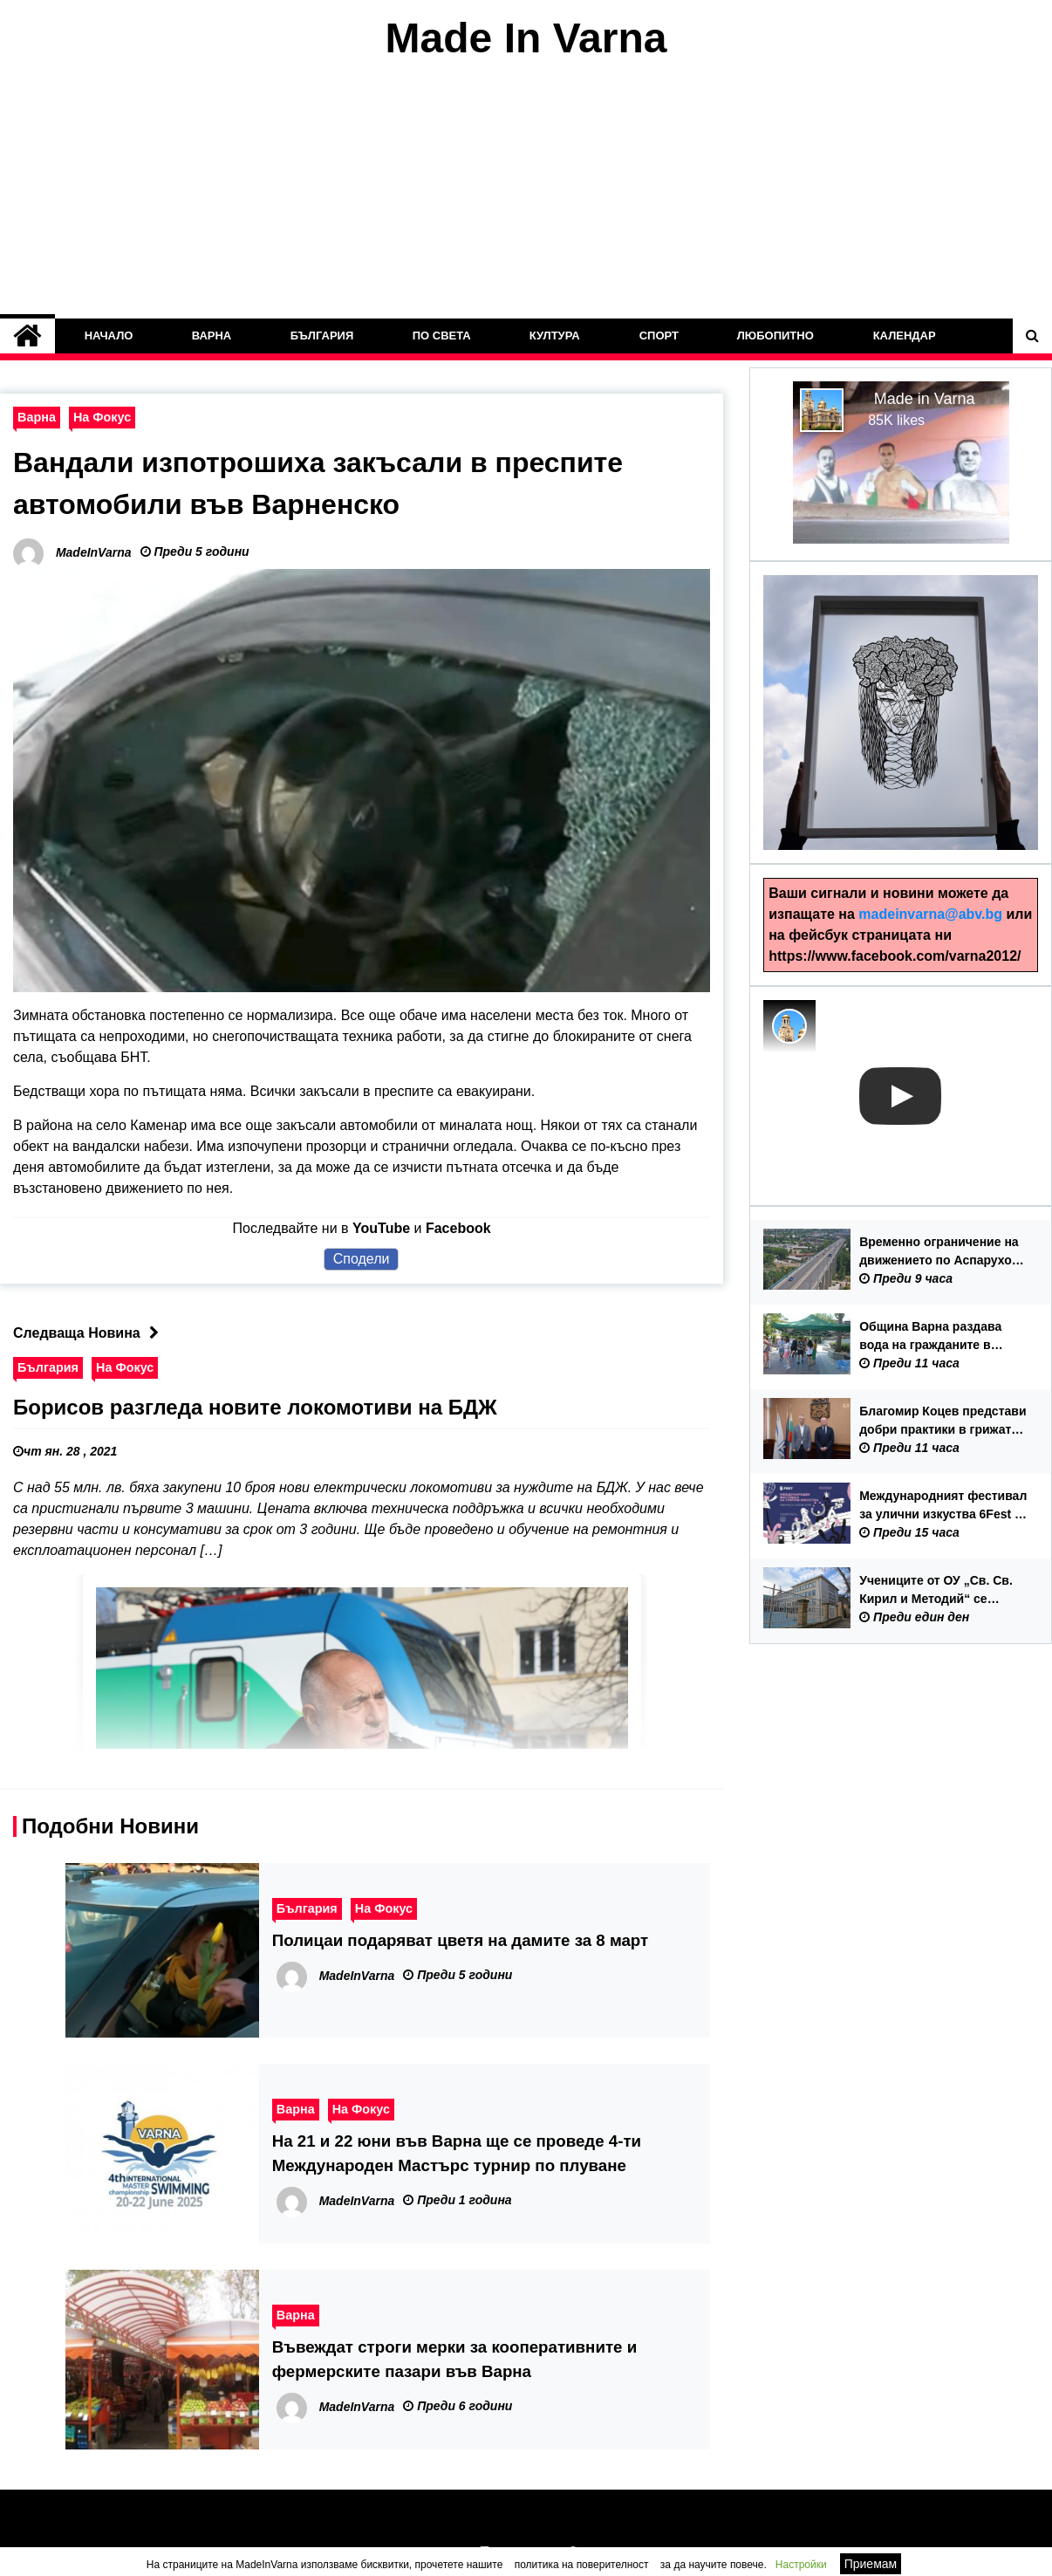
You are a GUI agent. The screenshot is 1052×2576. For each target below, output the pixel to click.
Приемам (871, 2564)
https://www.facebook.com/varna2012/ (895, 956)
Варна (212, 335)
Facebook (458, 1228)
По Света (442, 335)
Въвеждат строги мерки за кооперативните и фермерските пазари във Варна (454, 2359)
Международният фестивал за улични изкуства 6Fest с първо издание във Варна (943, 1506)
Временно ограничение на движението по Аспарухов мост (939, 1252)
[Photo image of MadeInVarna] (789, 1026)
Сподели (361, 1258)
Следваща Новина (90, 1333)
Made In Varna (526, 38)
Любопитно (775, 335)
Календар (903, 335)
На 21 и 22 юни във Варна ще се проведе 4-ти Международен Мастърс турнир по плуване (456, 2153)
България (322, 335)
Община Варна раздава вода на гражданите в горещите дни (930, 1336)
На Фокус (102, 417)
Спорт (658, 335)
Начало (109, 335)
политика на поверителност (582, 2565)
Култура (554, 335)
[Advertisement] (526, 190)
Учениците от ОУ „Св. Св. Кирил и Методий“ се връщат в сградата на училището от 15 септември (943, 1590)
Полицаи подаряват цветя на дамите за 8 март (460, 1940)
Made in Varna (924, 399)
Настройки (801, 2565)
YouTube (381, 1228)
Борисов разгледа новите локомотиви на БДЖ (255, 1407)
